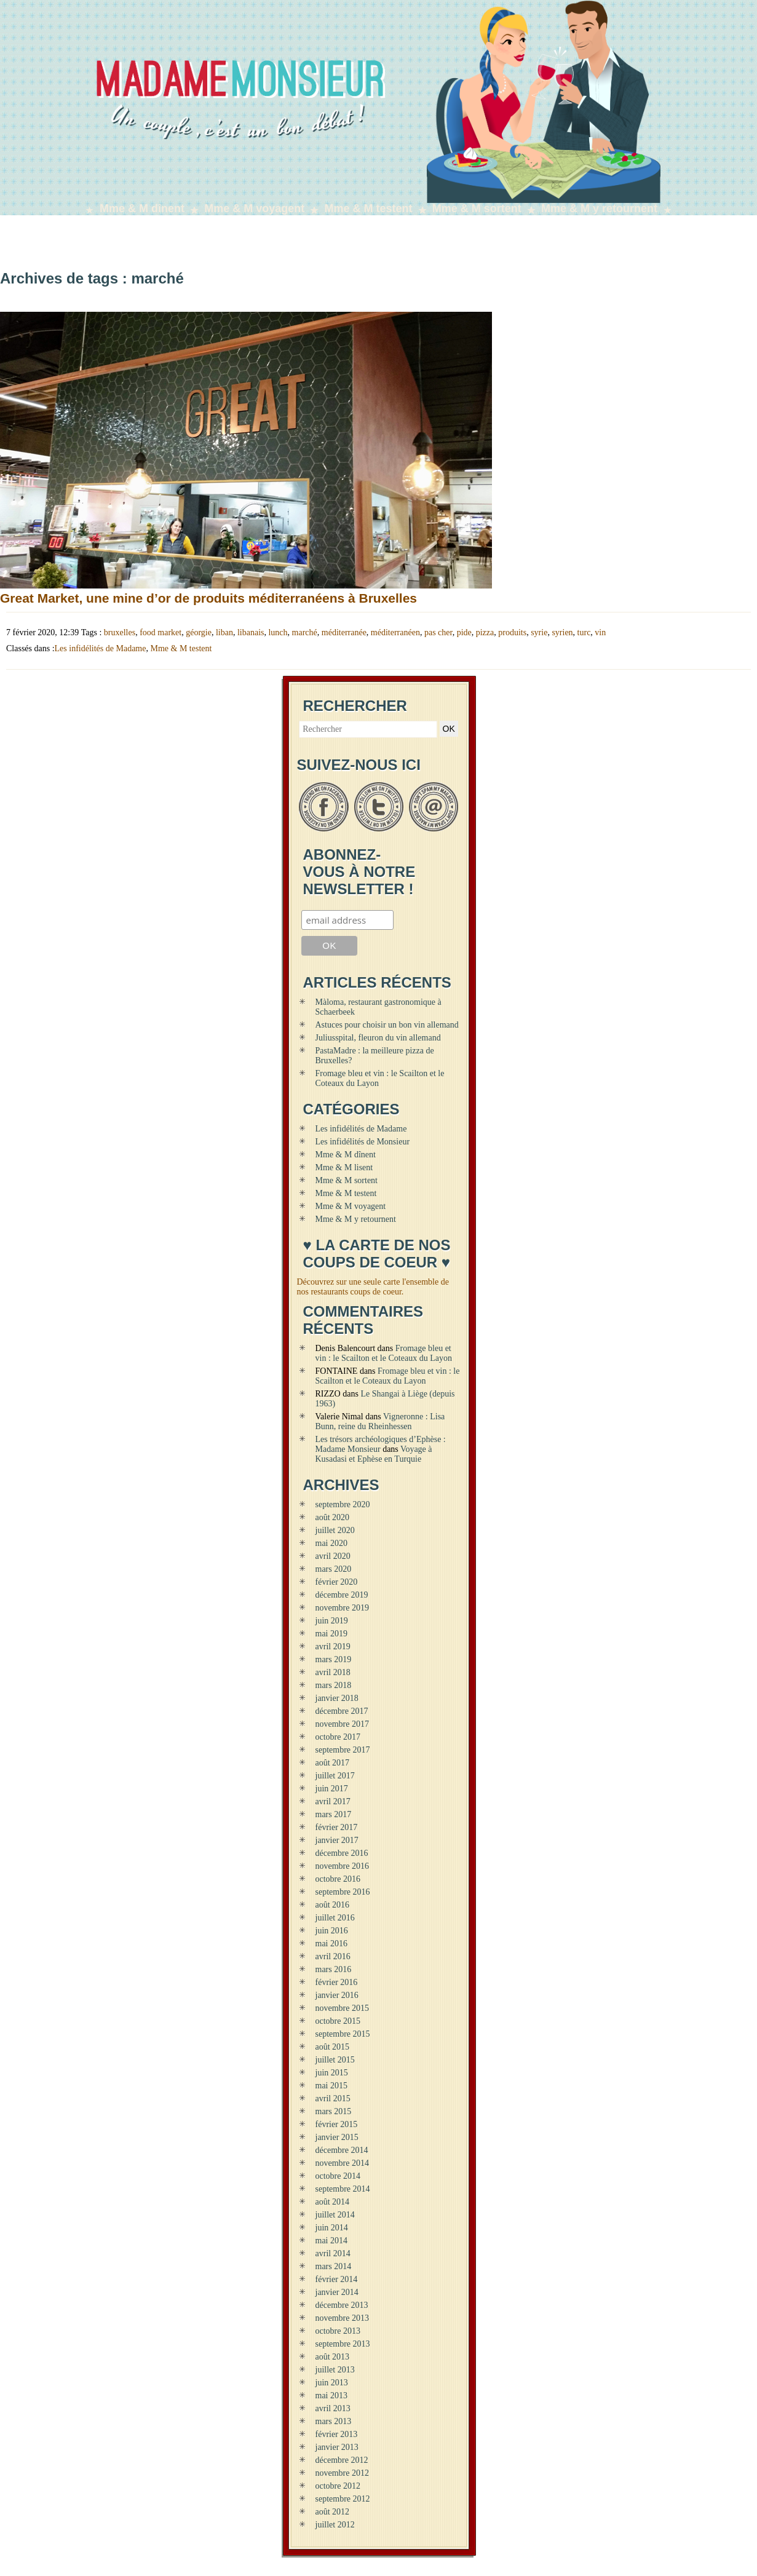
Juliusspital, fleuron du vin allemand (378, 1037)
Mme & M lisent (344, 1167)
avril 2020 (333, 1556)
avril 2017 (333, 1801)
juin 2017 (331, 1788)
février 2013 (336, 2434)
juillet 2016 (335, 1917)
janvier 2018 (337, 1698)
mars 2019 (333, 1659)
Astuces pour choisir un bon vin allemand (387, 1024)
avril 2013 (333, 2408)
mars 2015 (333, 2111)
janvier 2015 (337, 2137)
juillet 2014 (335, 2214)
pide (464, 632)
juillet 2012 (335, 2524)
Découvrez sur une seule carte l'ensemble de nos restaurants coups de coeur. (373, 1286)
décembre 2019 (341, 1594)
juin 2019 (331, 1620)
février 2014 (336, 2279)
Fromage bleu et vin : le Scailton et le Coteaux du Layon (383, 1353)
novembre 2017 (342, 1724)
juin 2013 (331, 2382)
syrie (539, 632)
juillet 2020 (335, 1530)
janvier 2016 (337, 1995)
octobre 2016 (337, 1879)
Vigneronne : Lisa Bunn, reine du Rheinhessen (380, 1421)
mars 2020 (333, 1569)
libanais (250, 632)
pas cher (438, 632)
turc (584, 632)
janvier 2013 (337, 2447)
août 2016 (332, 1904)
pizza (485, 632)
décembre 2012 (341, 2460)
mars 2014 (333, 2266)
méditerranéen (395, 632)
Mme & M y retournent (599, 208)
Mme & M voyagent (254, 208)
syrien (562, 632)
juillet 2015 (335, 2059)
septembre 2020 (342, 1504)
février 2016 (336, 1982)
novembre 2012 (342, 2473)
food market (160, 632)
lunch (277, 632)
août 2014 (332, 2201)
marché (304, 632)
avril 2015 (333, 2098)
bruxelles (119, 632)
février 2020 (336, 1582)
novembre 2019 (342, 1607)
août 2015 (332, 2046)
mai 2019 (331, 1633)
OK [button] (449, 729)
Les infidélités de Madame (100, 648)
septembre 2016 (342, 1891)
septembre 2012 (342, 2498)
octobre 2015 (337, 2021)
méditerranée (344, 632)
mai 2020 (331, 1543)
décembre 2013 (341, 2305)
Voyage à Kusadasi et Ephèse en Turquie (373, 1454)
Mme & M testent (369, 208)
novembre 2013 (342, 2318)
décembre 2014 (341, 2150)
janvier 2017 (337, 1840)
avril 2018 (333, 1672)
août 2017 (332, 1762)
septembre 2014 (342, 2189)
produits (512, 632)
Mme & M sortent (476, 208)
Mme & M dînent (142, 208)
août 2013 (332, 2356)
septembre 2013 (342, 2343)
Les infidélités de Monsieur (362, 1141)
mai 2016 (331, 1943)
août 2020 (332, 1517)
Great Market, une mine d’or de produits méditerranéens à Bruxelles (208, 598)
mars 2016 (333, 1969)
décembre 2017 (341, 1711)
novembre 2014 (342, 2163)
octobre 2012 (337, 2486)
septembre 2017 (342, 1749)
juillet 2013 (335, 2369)
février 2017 (336, 1827)
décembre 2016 (341, 1853)
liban (224, 632)
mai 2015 (331, 2085)
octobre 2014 (337, 2176)
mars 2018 (333, 1685)
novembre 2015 (342, 2008)
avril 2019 (333, 1646)
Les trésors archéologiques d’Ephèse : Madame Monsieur (380, 1444)
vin (600, 632)
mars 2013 (333, 2421)
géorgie (199, 632)
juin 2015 (331, 2072)
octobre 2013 (337, 2331)
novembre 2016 (342, 1866)
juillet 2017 (335, 1775)
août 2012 (332, 2511)
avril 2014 (333, 2253)
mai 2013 (331, 2395)
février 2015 (336, 2124)
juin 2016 (331, 1930)
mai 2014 (331, 2240)
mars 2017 (333, 1814)
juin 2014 (331, 2227)
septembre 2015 (342, 2034)
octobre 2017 (337, 1737)
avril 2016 (333, 1956)
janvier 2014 (337, 2292)
